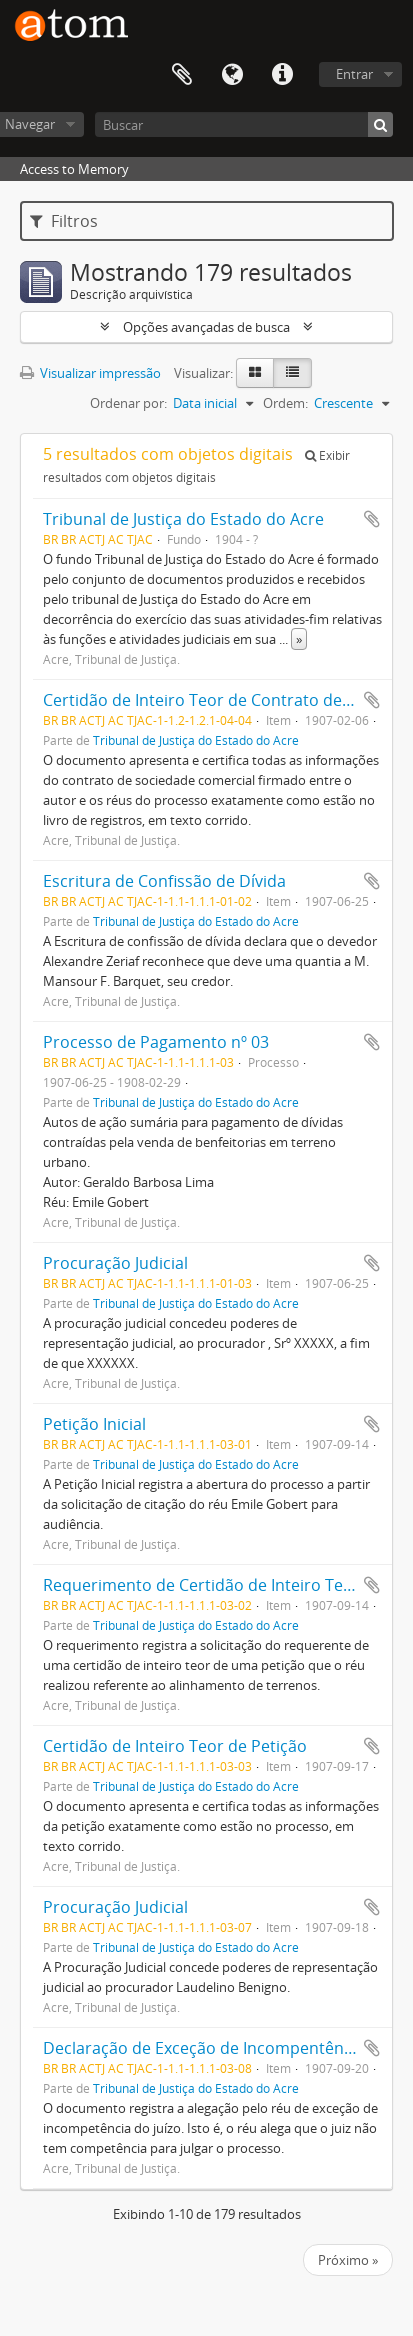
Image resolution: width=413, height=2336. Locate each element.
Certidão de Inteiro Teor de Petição (175, 1746)
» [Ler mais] (299, 639)
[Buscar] (244, 124)
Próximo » (348, 2260)
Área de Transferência (182, 75)
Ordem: (285, 403)
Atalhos (282, 75)
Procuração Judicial (115, 1263)
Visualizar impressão (90, 373)
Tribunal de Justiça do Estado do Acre (183, 519)
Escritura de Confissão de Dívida (164, 881)
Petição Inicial (94, 1424)
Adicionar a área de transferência (372, 519)
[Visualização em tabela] (292, 373)
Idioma (232, 75)
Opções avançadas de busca (206, 327)
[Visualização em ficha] (255, 373)
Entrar (354, 74)
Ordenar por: (128, 403)
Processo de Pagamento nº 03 (156, 1042)
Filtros (64, 221)
